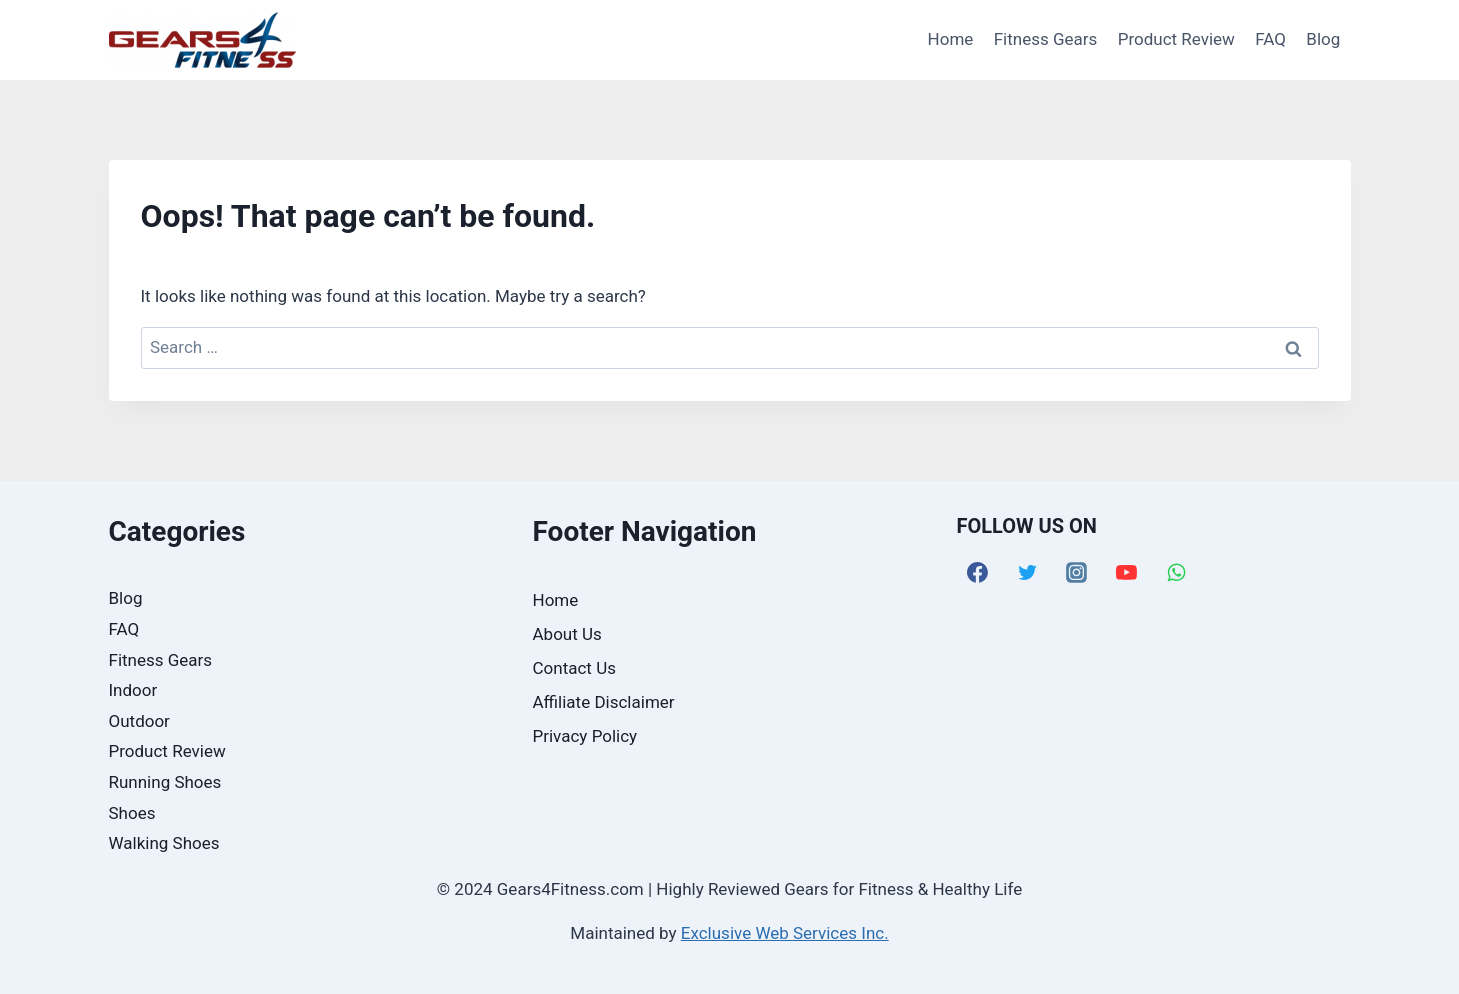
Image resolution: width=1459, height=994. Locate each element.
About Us (567, 634)
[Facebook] (978, 572)
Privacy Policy (585, 736)
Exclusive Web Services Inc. (785, 933)
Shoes (132, 813)
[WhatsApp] (1177, 572)
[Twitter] (1027, 572)
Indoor (133, 690)
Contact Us (574, 668)
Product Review (1176, 39)
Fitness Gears (1046, 39)
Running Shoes (165, 782)
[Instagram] (1077, 572)
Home (951, 39)
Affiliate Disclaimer (604, 702)
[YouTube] (1127, 572)
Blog (1323, 39)
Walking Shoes (164, 843)
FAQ (1270, 39)
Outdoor (139, 721)
